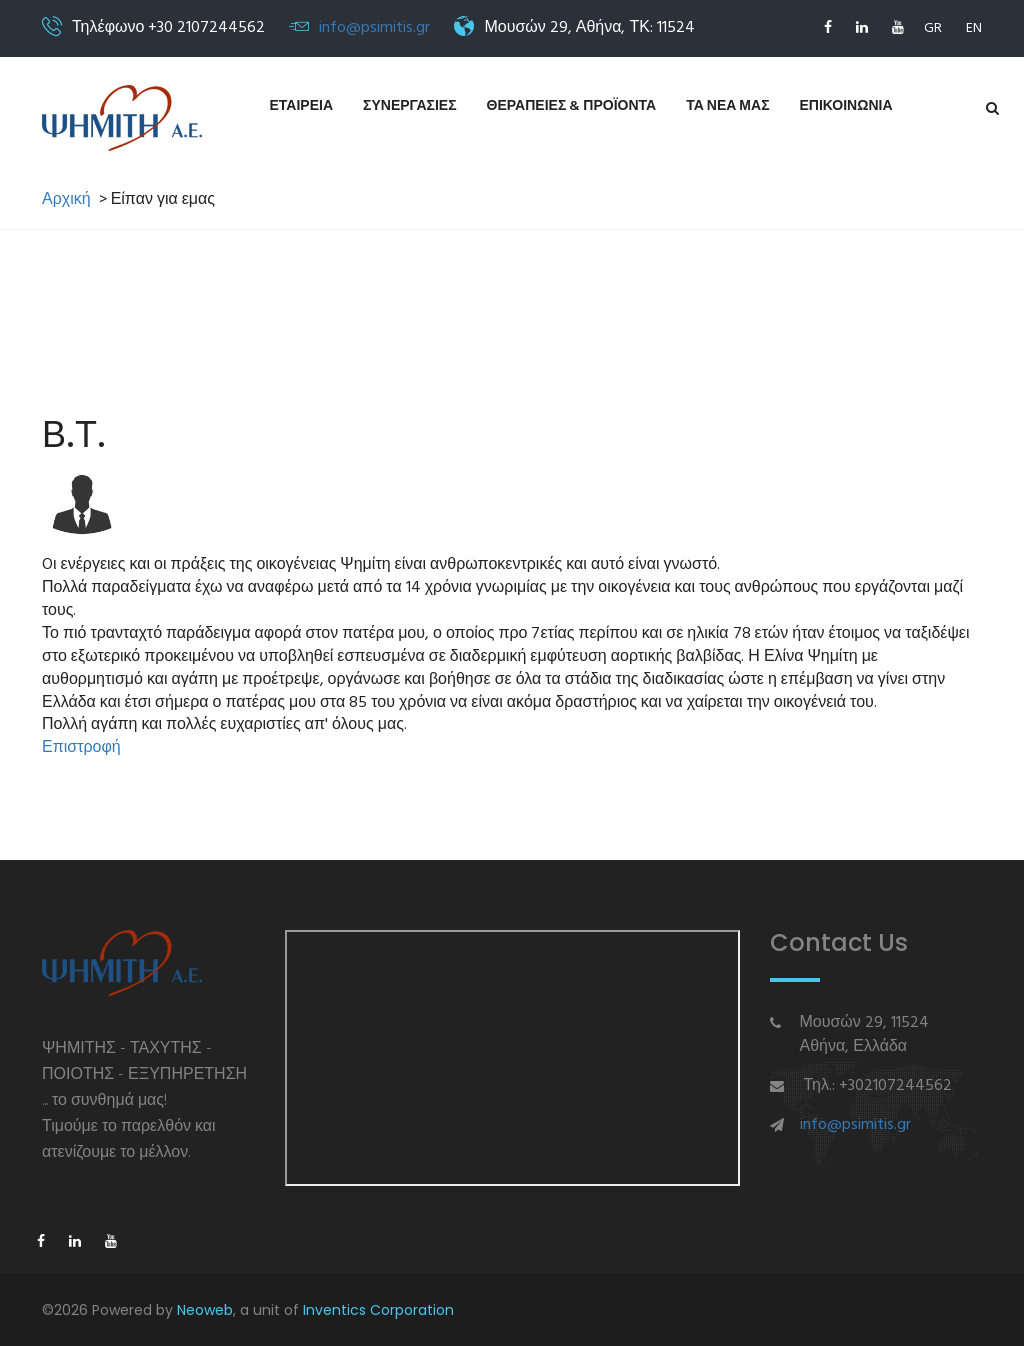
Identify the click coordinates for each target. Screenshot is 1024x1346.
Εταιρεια (302, 106)
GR (933, 28)
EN (974, 28)
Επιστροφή (81, 748)
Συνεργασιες (410, 106)
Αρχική (66, 200)
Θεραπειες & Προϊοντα (572, 106)
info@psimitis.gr (374, 28)
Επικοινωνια (846, 106)
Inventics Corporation (378, 1310)
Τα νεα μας (727, 106)
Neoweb (205, 1310)
